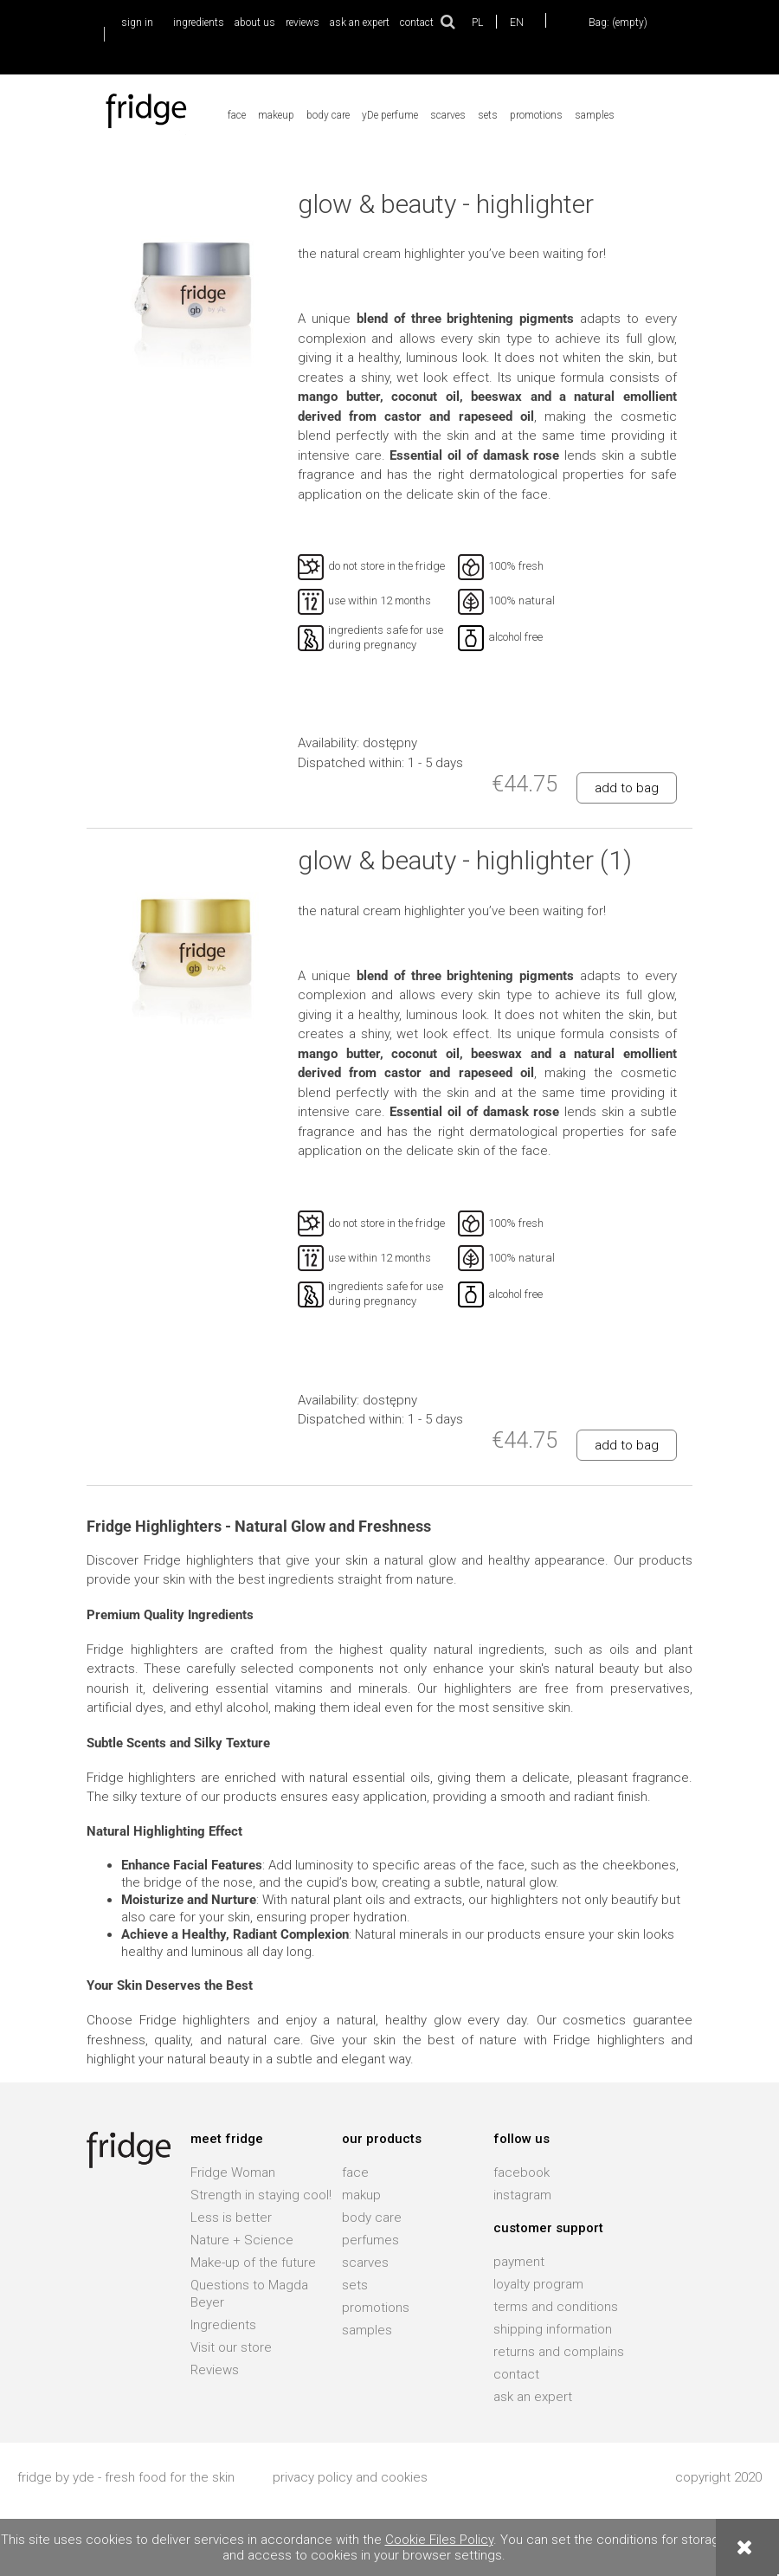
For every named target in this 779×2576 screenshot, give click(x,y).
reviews (302, 22)
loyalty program (538, 2284)
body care (372, 2217)
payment (518, 2261)
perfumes (370, 2240)
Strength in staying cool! (261, 2195)
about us (255, 22)
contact (417, 22)
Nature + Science (241, 2240)
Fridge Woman (232, 2172)
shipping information (552, 2329)
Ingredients (223, 2325)
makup (361, 2195)
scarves (365, 2262)
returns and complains (558, 2352)
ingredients (198, 22)
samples (367, 2330)
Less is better (231, 2217)
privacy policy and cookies (350, 2477)
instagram (522, 2195)
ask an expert (360, 22)
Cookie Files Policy (439, 2539)
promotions (375, 2307)
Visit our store (231, 2347)
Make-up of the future (253, 2262)
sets (355, 2285)
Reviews (214, 2370)
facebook (521, 2172)
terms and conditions (555, 2307)
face (355, 2172)
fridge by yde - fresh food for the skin (126, 2477)
